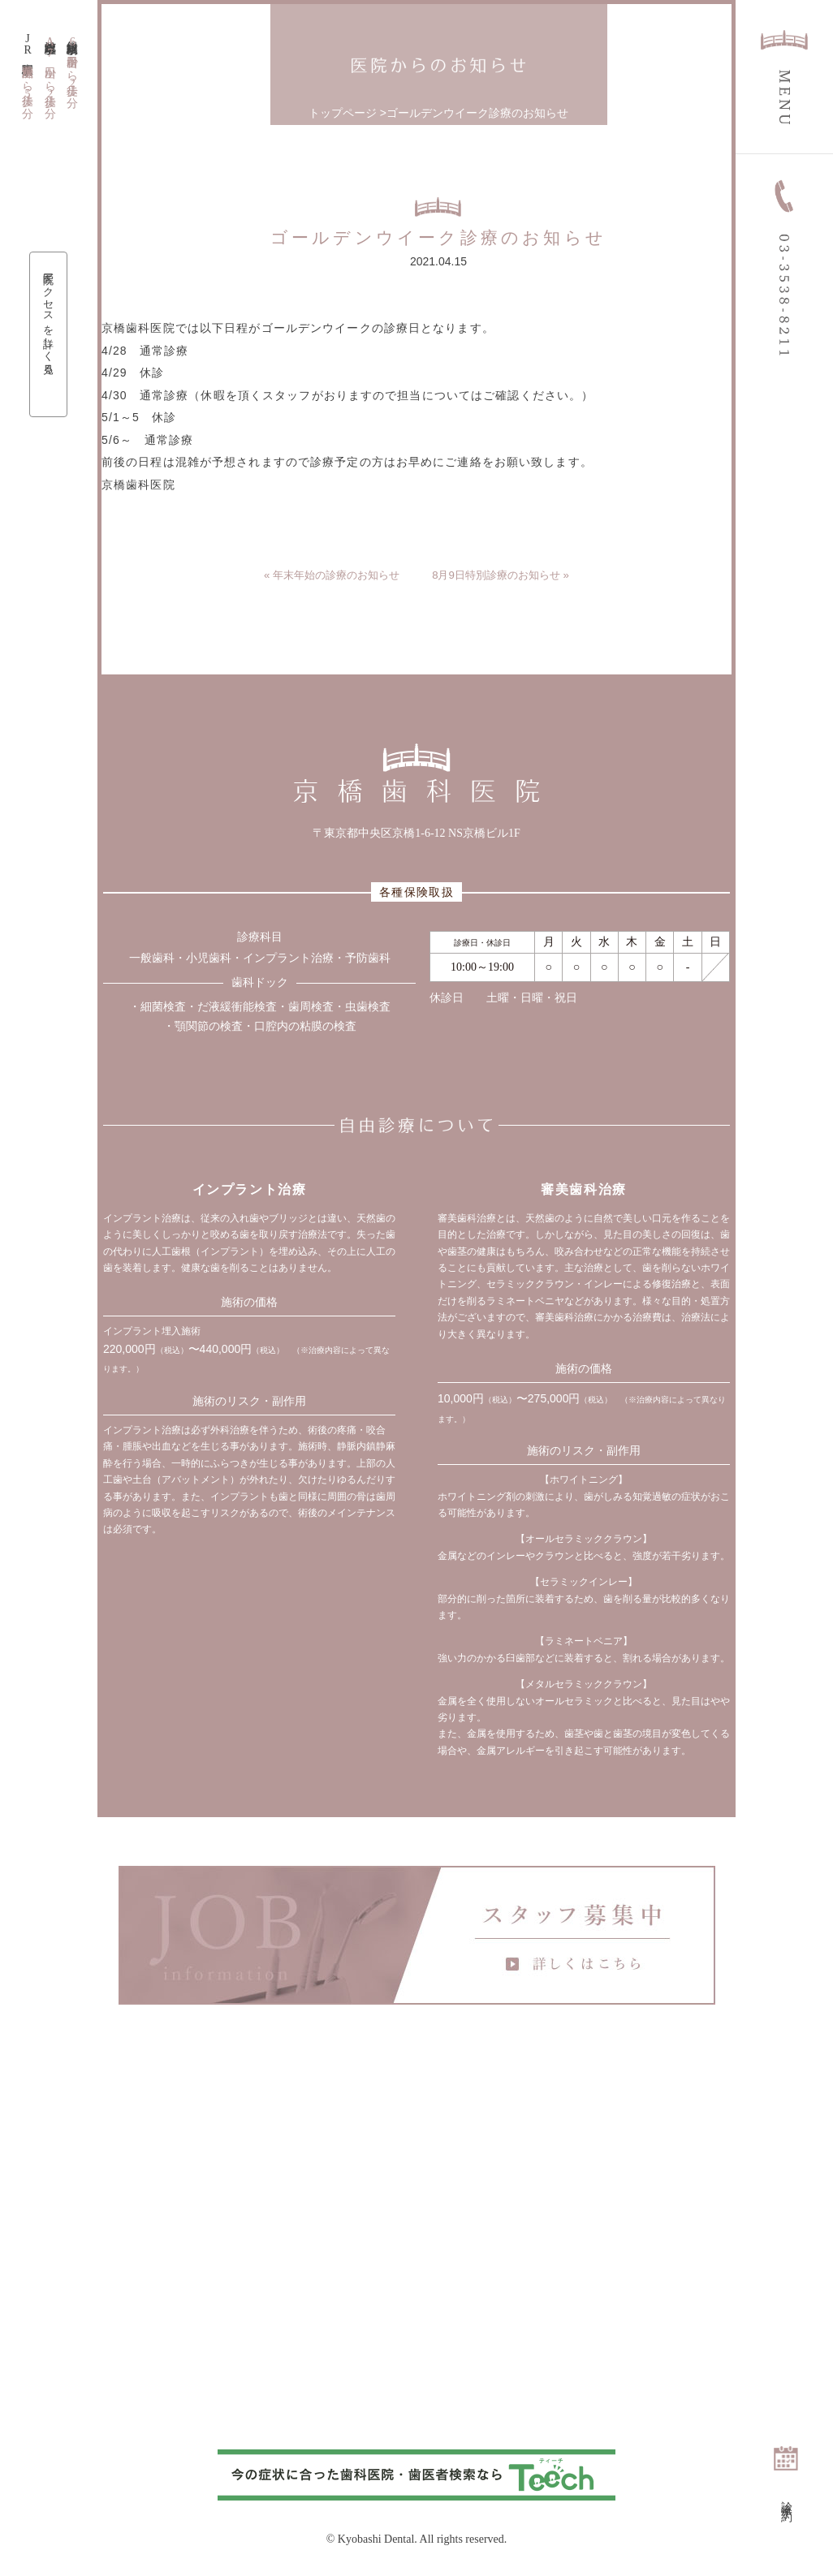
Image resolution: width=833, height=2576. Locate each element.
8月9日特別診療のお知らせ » (505, 575)
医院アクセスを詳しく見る (49, 320)
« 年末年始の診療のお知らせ (327, 575)
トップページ (343, 112)
